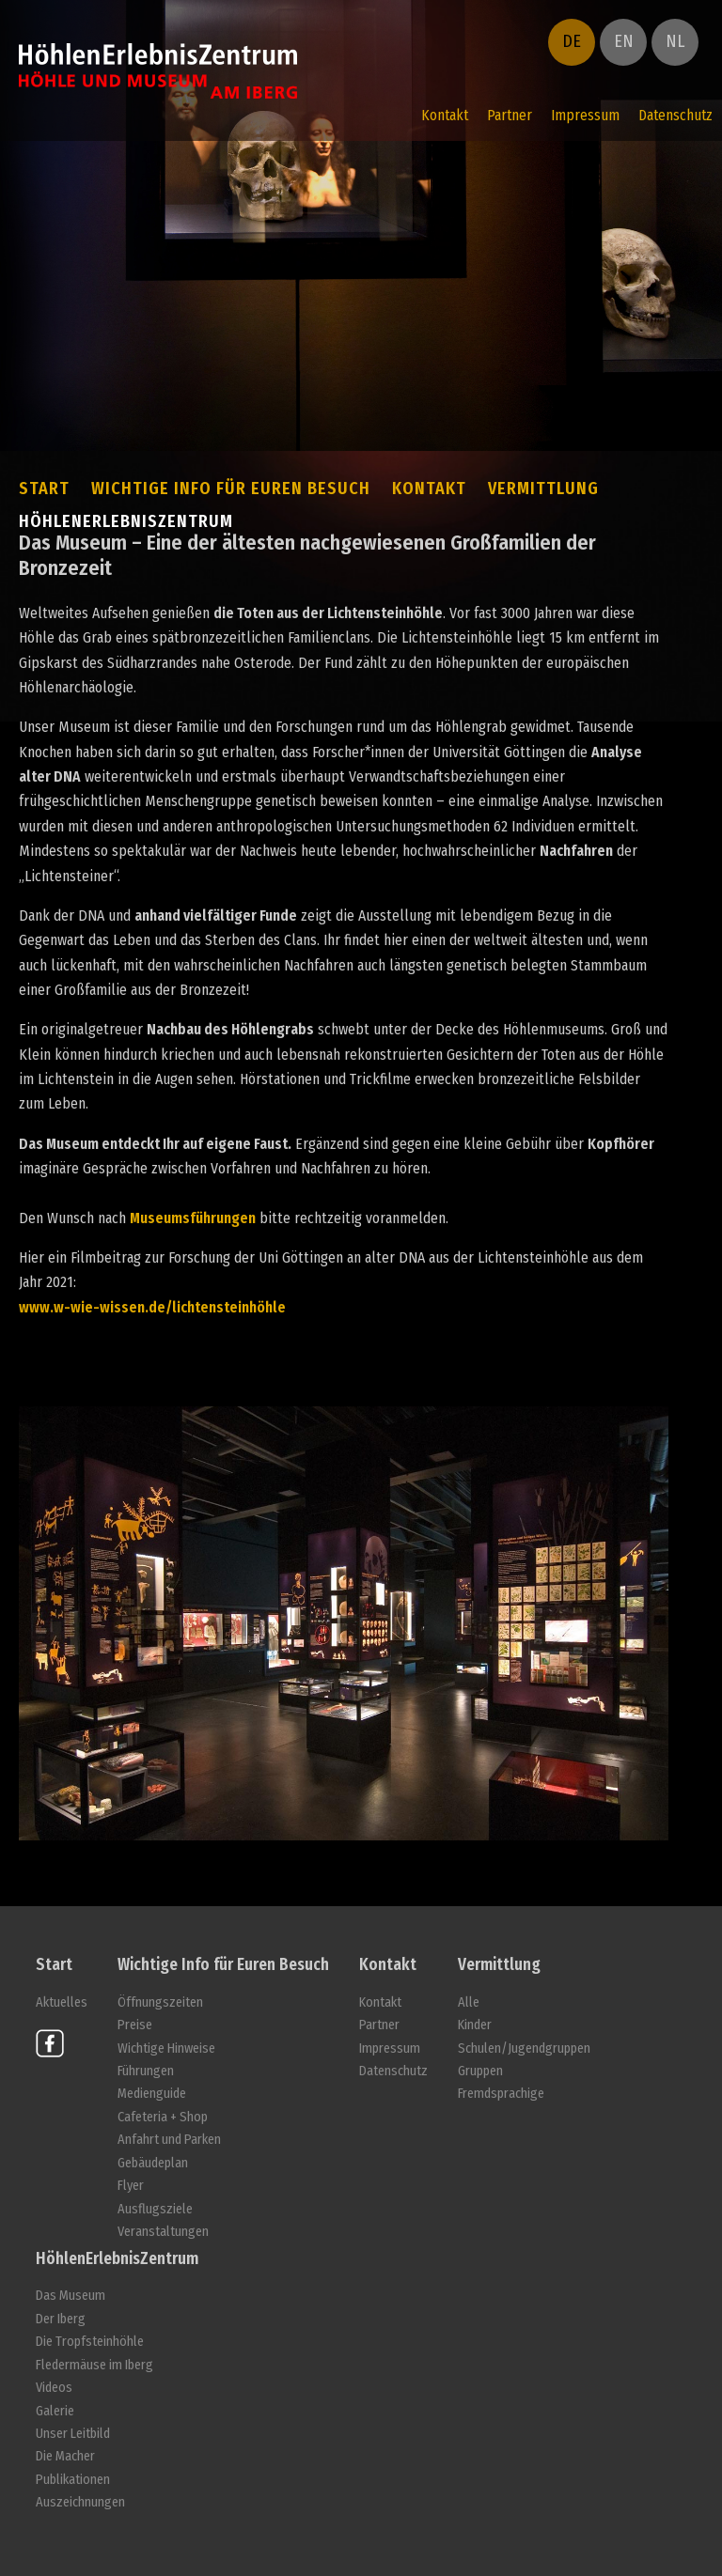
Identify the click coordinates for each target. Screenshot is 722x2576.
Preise (135, 2025)
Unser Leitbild (73, 2434)
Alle (468, 2002)
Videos (54, 2388)
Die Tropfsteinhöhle (90, 2342)
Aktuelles (61, 2002)
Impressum (585, 115)
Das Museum (70, 2296)
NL (675, 41)
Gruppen (480, 2071)
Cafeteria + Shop (163, 2117)
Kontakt (444, 115)
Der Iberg (61, 2319)
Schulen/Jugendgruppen (524, 2048)
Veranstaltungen (163, 2232)
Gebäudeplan (153, 2163)
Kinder (475, 2025)
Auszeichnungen (80, 2502)
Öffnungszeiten (160, 2002)
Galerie (55, 2411)
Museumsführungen (193, 1218)
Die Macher (65, 2456)
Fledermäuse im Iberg (94, 2365)
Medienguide (152, 2094)
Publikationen (73, 2480)
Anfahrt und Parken (169, 2140)
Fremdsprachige (501, 2094)
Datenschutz (675, 115)
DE (571, 41)
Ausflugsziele (155, 2209)
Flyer (131, 2186)
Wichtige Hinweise (166, 2048)
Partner (509, 115)
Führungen (146, 2071)
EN (624, 41)
